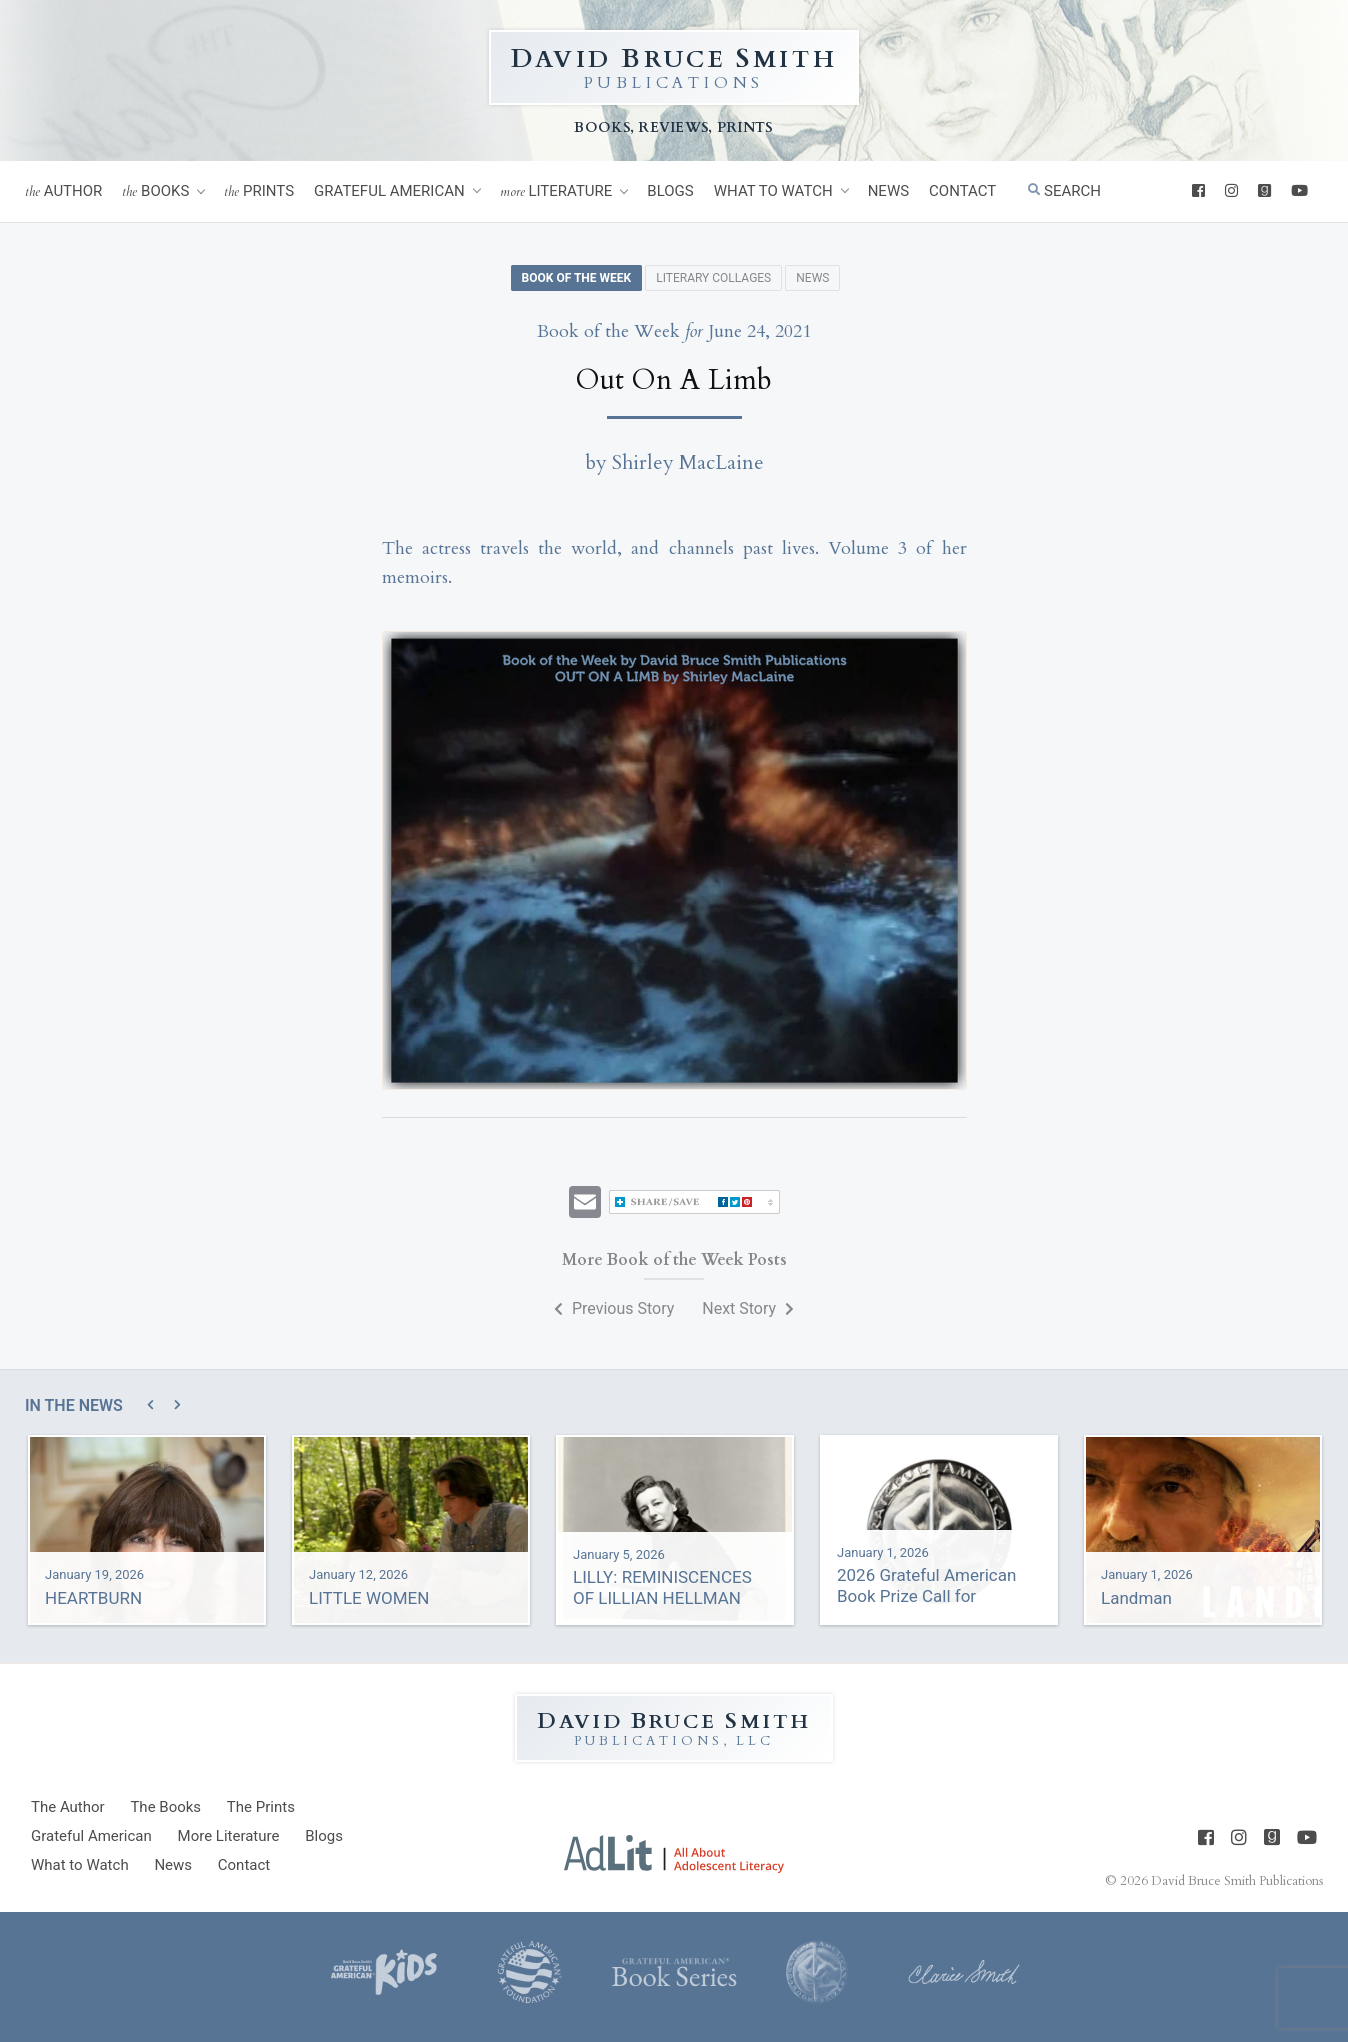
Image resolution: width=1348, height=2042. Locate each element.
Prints (259, 191)
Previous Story (614, 1308)
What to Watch (773, 191)
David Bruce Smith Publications (1237, 1881)
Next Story (748, 1308)
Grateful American (389, 191)
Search (1064, 191)
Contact (962, 191)
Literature (556, 191)
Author (63, 191)
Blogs (670, 191)
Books (155, 191)
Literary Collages (713, 278)
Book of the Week (577, 278)
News (888, 191)
